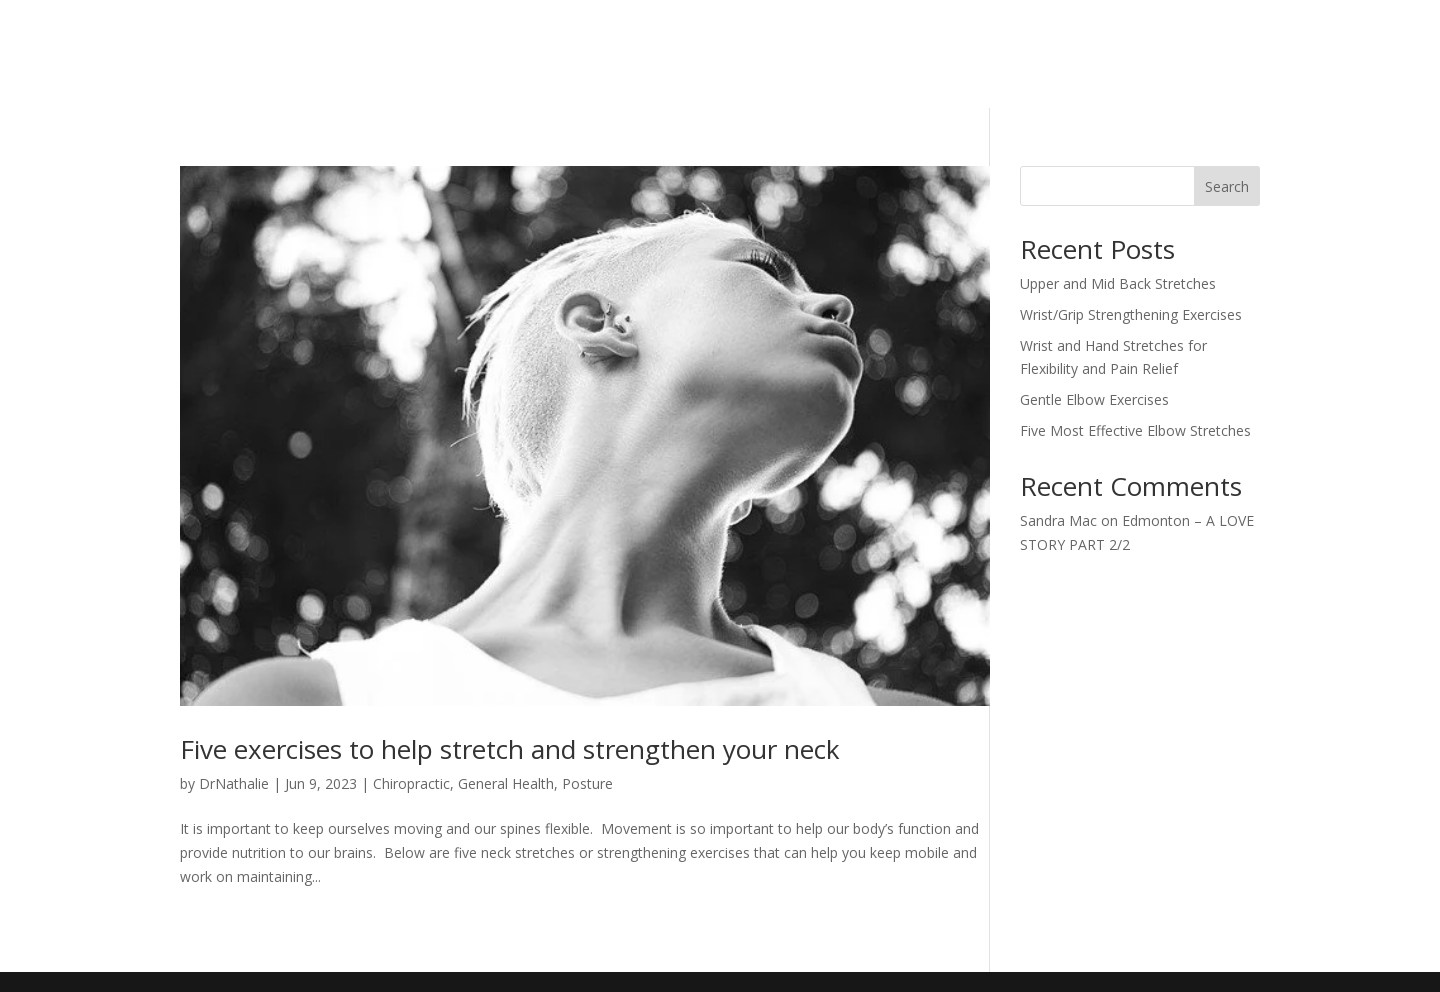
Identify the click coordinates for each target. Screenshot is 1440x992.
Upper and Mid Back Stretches (1118, 283)
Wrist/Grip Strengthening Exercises (1131, 314)
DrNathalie (234, 783)
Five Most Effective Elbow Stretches (1135, 430)
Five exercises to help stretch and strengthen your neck (510, 749)
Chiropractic (411, 783)
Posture (587, 783)
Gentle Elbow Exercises (1094, 399)
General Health (506, 783)
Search (1227, 186)
